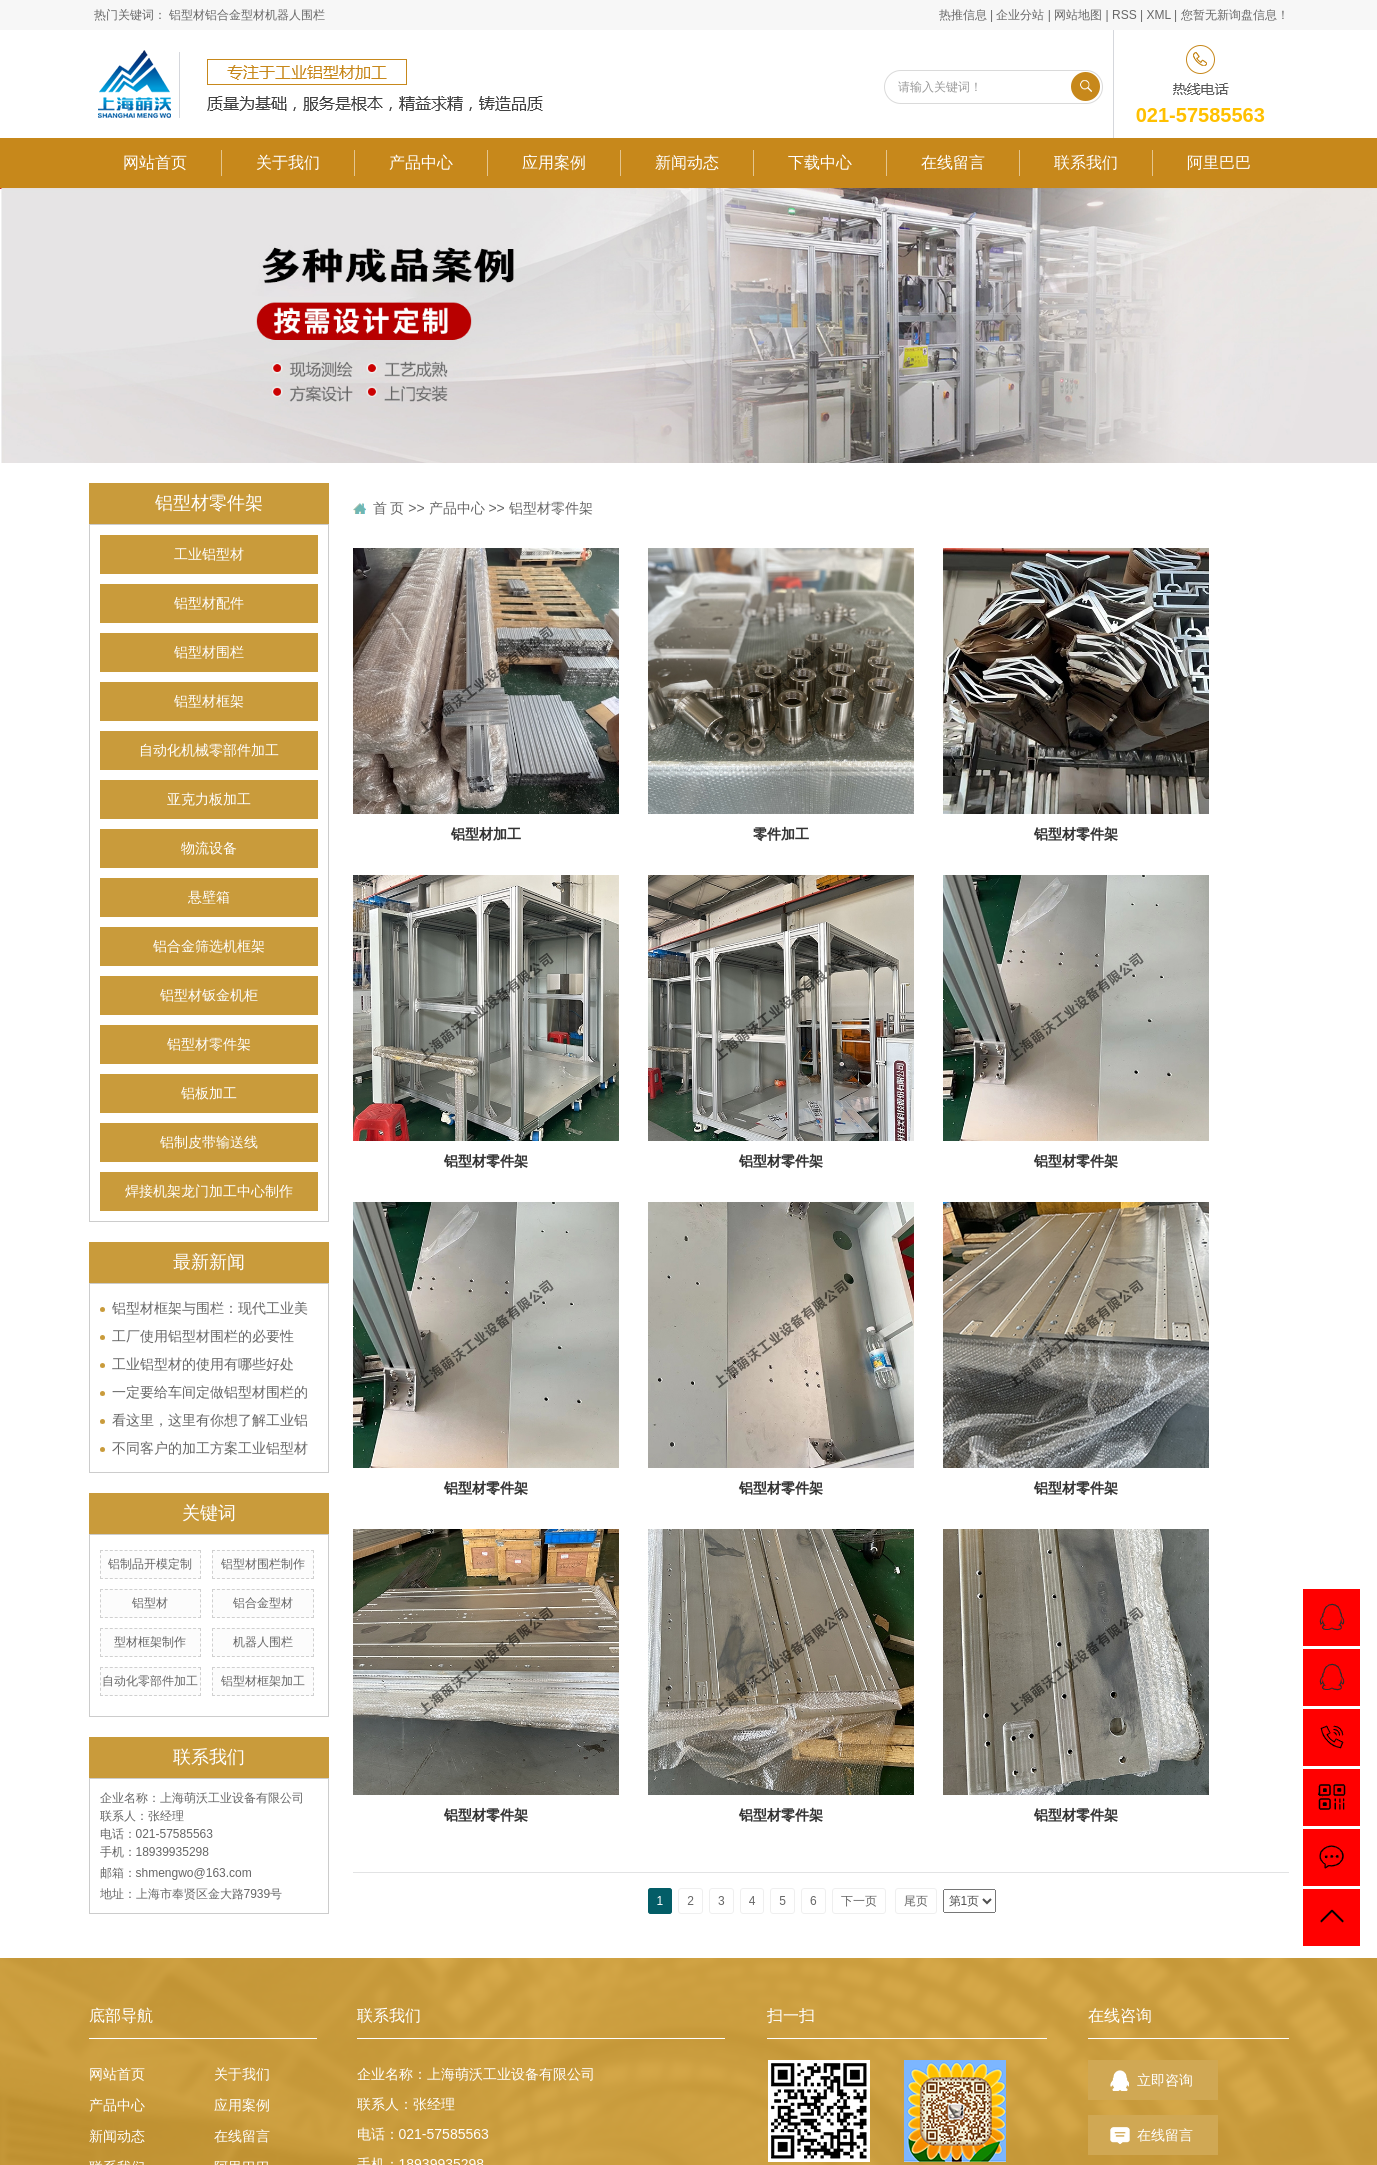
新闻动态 (687, 162)
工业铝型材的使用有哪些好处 (203, 1364)
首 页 (389, 508)
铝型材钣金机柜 (209, 995)
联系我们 (1086, 162)
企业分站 (1020, 15)
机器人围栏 (295, 15)
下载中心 (820, 162)
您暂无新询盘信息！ (1235, 15)
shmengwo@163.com (194, 1873)
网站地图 (1078, 15)
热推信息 (963, 15)
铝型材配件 (209, 603)
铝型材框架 (209, 701)
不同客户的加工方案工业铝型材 (210, 1448)
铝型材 (187, 15)
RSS (1124, 15)
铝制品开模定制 (150, 1564)
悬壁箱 (209, 897)
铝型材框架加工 (263, 1681)
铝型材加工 (486, 834)
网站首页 (155, 162)
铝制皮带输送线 (209, 1142)
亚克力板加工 (209, 799)
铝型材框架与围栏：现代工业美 (210, 1308)
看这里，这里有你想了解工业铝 (210, 1420)
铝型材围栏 (209, 652)
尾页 (916, 1901)
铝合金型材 (235, 15)
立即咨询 (1165, 2080)
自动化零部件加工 (150, 1681)
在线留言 (953, 162)
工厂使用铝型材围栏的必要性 (203, 1336)
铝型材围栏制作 (263, 1564)
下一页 (859, 1901)
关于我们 (288, 162)
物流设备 (209, 848)
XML (1158, 15)
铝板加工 (209, 1093)
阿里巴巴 (1219, 162)
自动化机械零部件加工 (209, 750)
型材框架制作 (150, 1642)
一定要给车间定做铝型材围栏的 (210, 1392)
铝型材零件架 (209, 1044)
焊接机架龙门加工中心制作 (209, 1191)
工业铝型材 (209, 554)
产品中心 (421, 162)
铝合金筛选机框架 (209, 946)
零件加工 (781, 834)
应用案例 (554, 162)
